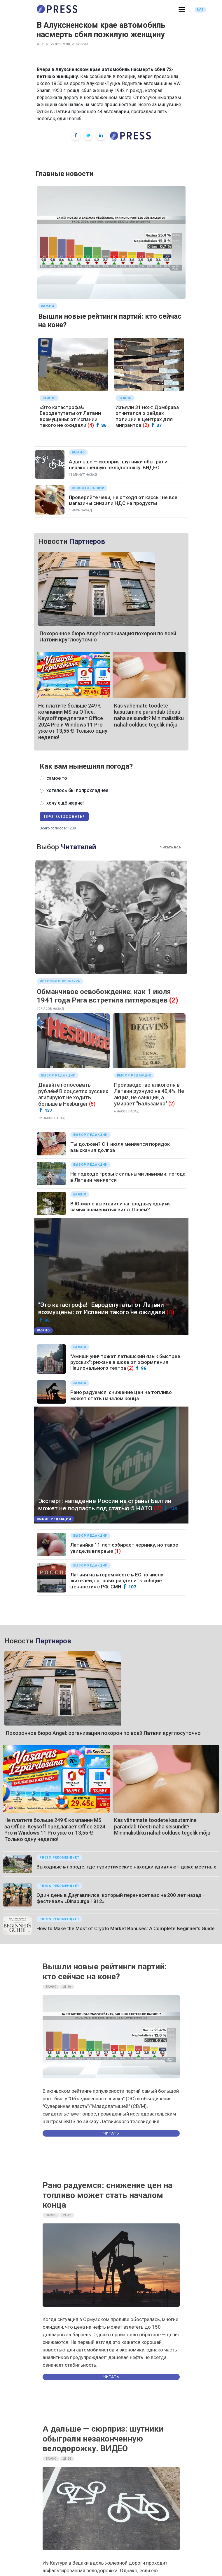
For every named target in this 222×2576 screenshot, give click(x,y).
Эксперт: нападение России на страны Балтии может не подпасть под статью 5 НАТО (105, 1504)
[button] (182, 10)
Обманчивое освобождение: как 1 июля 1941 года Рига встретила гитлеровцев (104, 996)
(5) (92, 1104)
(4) (91, 425)
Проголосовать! (64, 816)
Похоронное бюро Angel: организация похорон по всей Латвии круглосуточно (103, 1733)
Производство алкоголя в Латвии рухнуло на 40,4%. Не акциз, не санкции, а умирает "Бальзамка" (149, 1094)
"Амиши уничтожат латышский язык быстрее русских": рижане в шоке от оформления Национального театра (125, 1362)
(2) (146, 425)
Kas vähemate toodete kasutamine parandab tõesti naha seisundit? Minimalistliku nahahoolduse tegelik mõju (149, 715)
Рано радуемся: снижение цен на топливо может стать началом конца (121, 1395)
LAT (200, 9)
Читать (111, 2133)
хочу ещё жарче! (65, 803)
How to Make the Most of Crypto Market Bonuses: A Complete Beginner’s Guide (125, 1928)
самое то (56, 778)
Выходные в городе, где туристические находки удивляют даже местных (126, 1867)
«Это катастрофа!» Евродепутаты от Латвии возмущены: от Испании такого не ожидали (70, 416)
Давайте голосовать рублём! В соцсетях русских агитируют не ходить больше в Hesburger (73, 1094)
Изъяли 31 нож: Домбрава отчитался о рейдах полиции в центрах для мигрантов (147, 416)
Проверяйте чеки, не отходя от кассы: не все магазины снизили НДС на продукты (123, 500)
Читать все (170, 847)
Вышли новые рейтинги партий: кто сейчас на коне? (105, 1971)
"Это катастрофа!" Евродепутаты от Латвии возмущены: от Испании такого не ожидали (101, 1308)
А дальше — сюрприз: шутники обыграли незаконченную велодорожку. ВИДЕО (118, 464)
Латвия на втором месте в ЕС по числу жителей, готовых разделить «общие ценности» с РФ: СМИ (116, 1581)
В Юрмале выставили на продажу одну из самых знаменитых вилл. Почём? (120, 1206)
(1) (117, 1551)
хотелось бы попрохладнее (77, 790)
